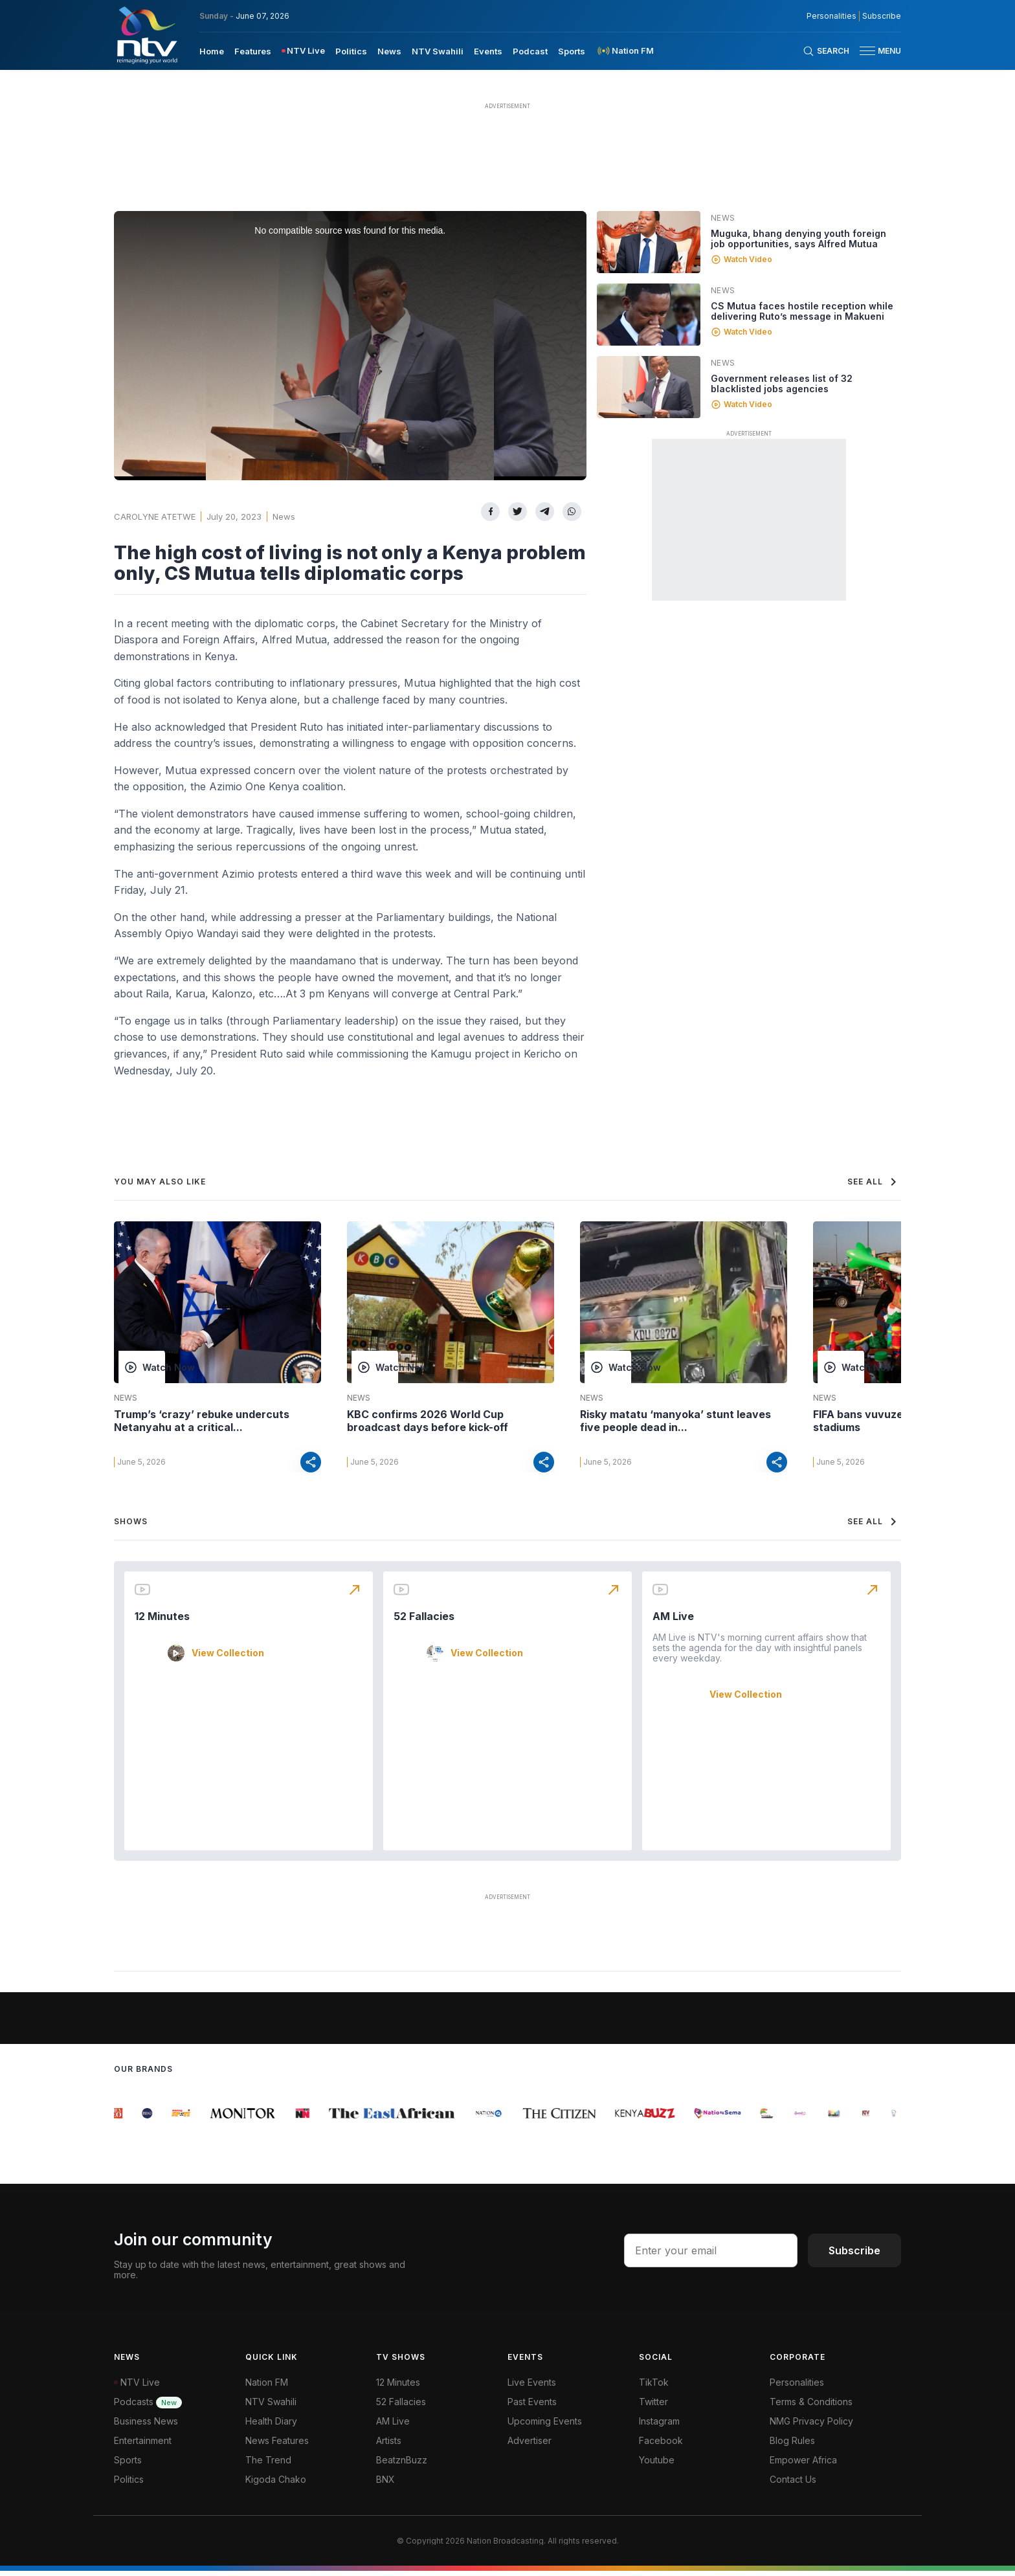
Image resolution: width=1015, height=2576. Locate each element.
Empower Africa (803, 2465)
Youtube (657, 2465)
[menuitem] (211, 50)
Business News (146, 2426)
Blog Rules (792, 2445)
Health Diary (271, 2426)
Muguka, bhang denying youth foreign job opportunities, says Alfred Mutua (798, 238)
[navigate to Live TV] (303, 51)
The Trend (268, 2465)
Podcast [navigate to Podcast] (530, 51)
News (284, 516)
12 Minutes (162, 1621)
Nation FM (266, 2387)
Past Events (532, 2406)
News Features (277, 2445)
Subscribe (854, 2255)
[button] (875, 50)
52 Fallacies (424, 1621)
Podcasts (148, 2406)
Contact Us (793, 2484)
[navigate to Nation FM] (625, 51)
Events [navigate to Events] (488, 51)
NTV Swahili (270, 2406)
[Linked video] (648, 242)
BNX (385, 2484)
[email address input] (711, 2255)
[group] (122, 2118)
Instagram (659, 2426)
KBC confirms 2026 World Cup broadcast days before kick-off (427, 1421)
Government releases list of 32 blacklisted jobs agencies (782, 383)
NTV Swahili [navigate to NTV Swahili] (437, 51)
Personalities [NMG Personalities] (831, 16)
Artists (388, 2445)
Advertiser (530, 2445)
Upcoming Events (545, 2426)
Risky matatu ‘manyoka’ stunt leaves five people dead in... (675, 1421)
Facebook (661, 2445)
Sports (128, 2465)
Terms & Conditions (811, 2406)
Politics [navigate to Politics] (351, 51)
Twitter (653, 2406)
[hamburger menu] (867, 50)
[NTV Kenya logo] (146, 35)
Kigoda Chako (275, 2484)
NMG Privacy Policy (811, 2426)
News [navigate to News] (389, 51)
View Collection (228, 1658)
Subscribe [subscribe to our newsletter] (881, 16)
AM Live (673, 1621)
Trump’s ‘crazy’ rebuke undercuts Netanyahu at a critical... (201, 1421)
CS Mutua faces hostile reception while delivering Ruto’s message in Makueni (802, 311)
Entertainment (143, 2445)
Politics (129, 2484)
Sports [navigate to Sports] (571, 51)
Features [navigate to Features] (252, 51)
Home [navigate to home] (211, 51)
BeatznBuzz (401, 2465)
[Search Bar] (826, 51)
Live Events (532, 2387)
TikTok (654, 2387)
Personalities (797, 2387)
